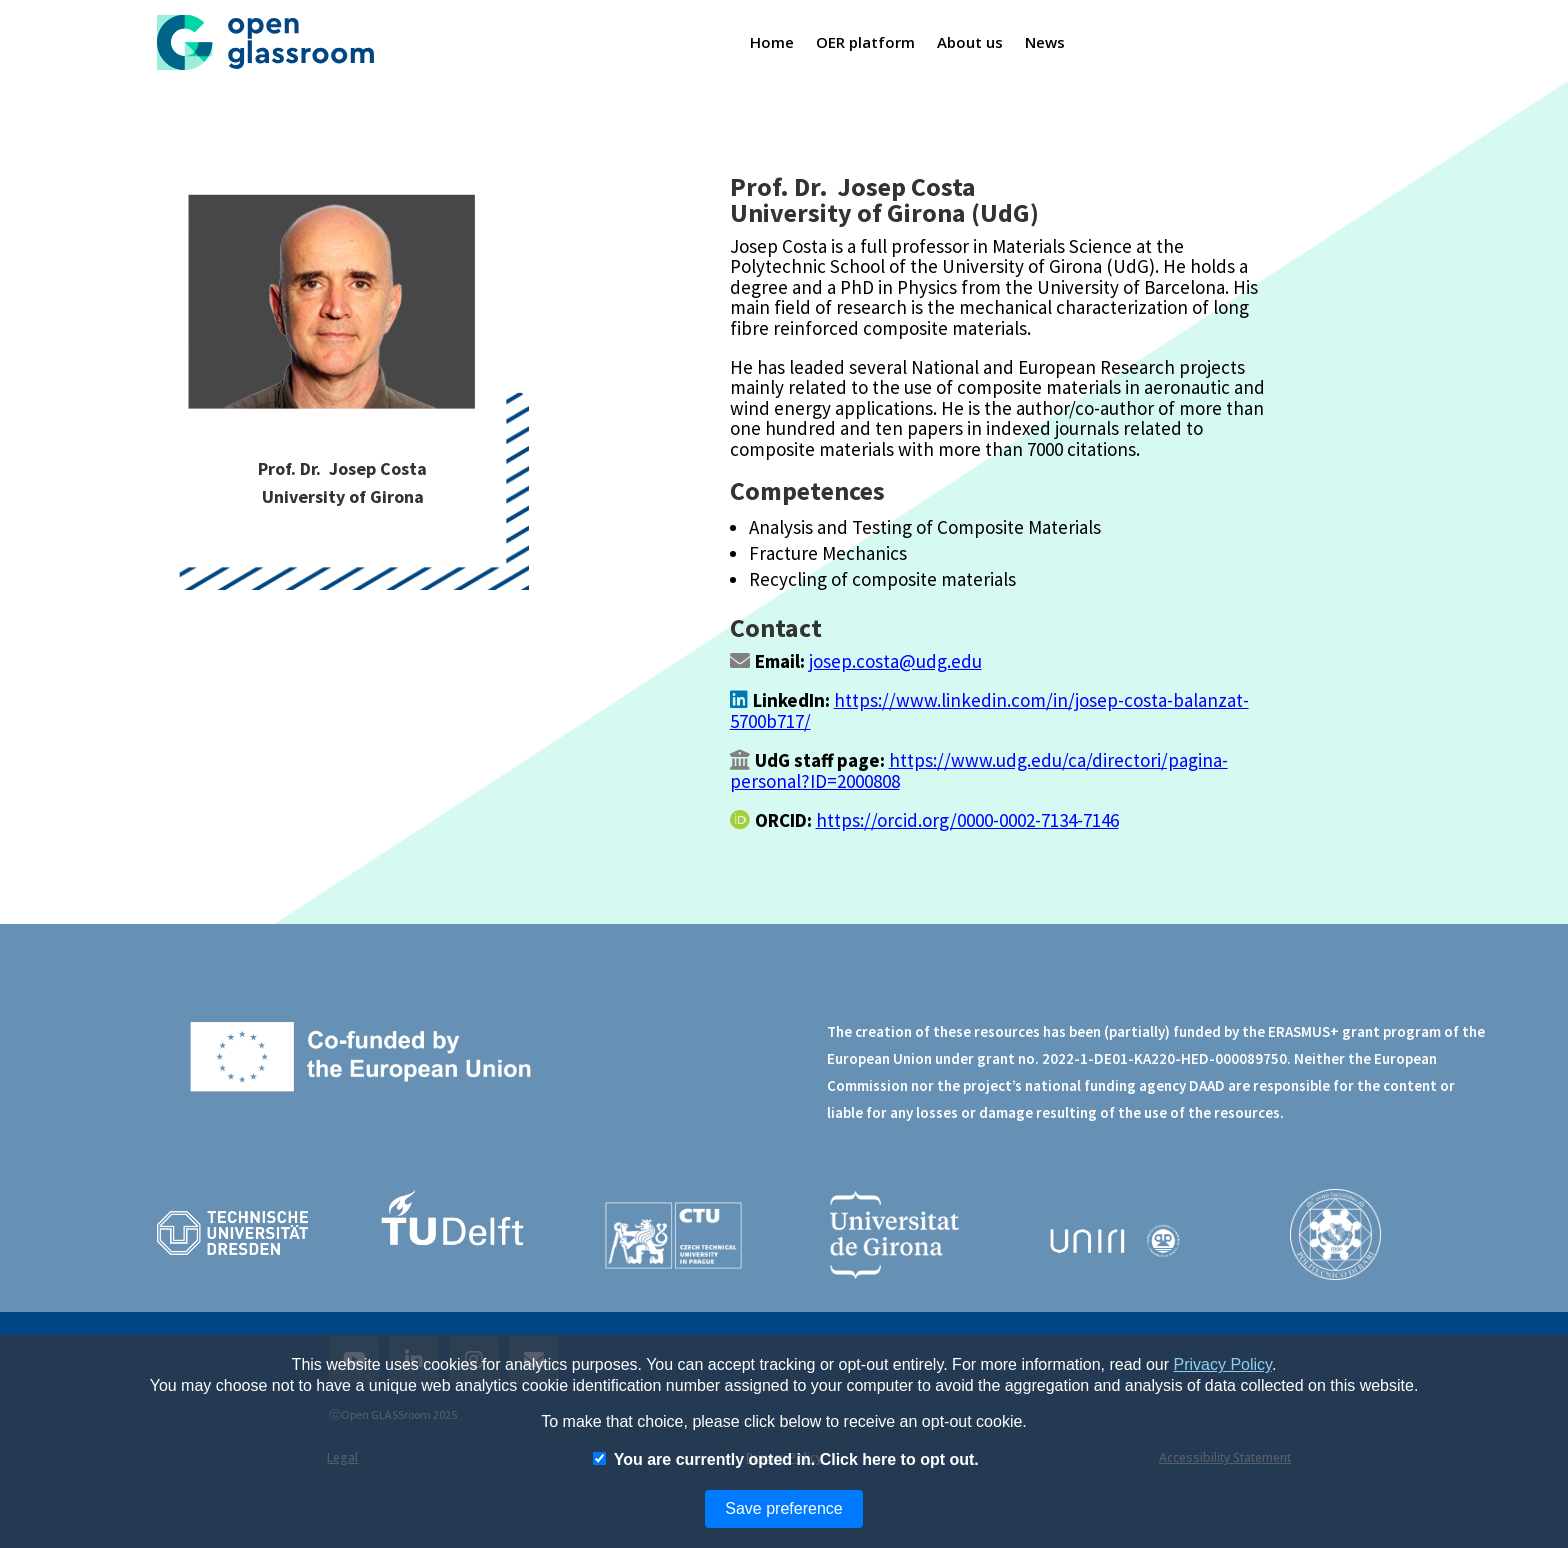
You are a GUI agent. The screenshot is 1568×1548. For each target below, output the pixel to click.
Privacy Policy (1223, 1364)
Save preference (783, 1508)
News (1045, 42)
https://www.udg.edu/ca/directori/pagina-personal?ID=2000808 (979, 770)
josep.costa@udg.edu (895, 661)
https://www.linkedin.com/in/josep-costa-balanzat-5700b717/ (989, 710)
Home (772, 42)
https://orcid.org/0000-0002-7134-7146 (967, 820)
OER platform (865, 42)
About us (970, 42)
